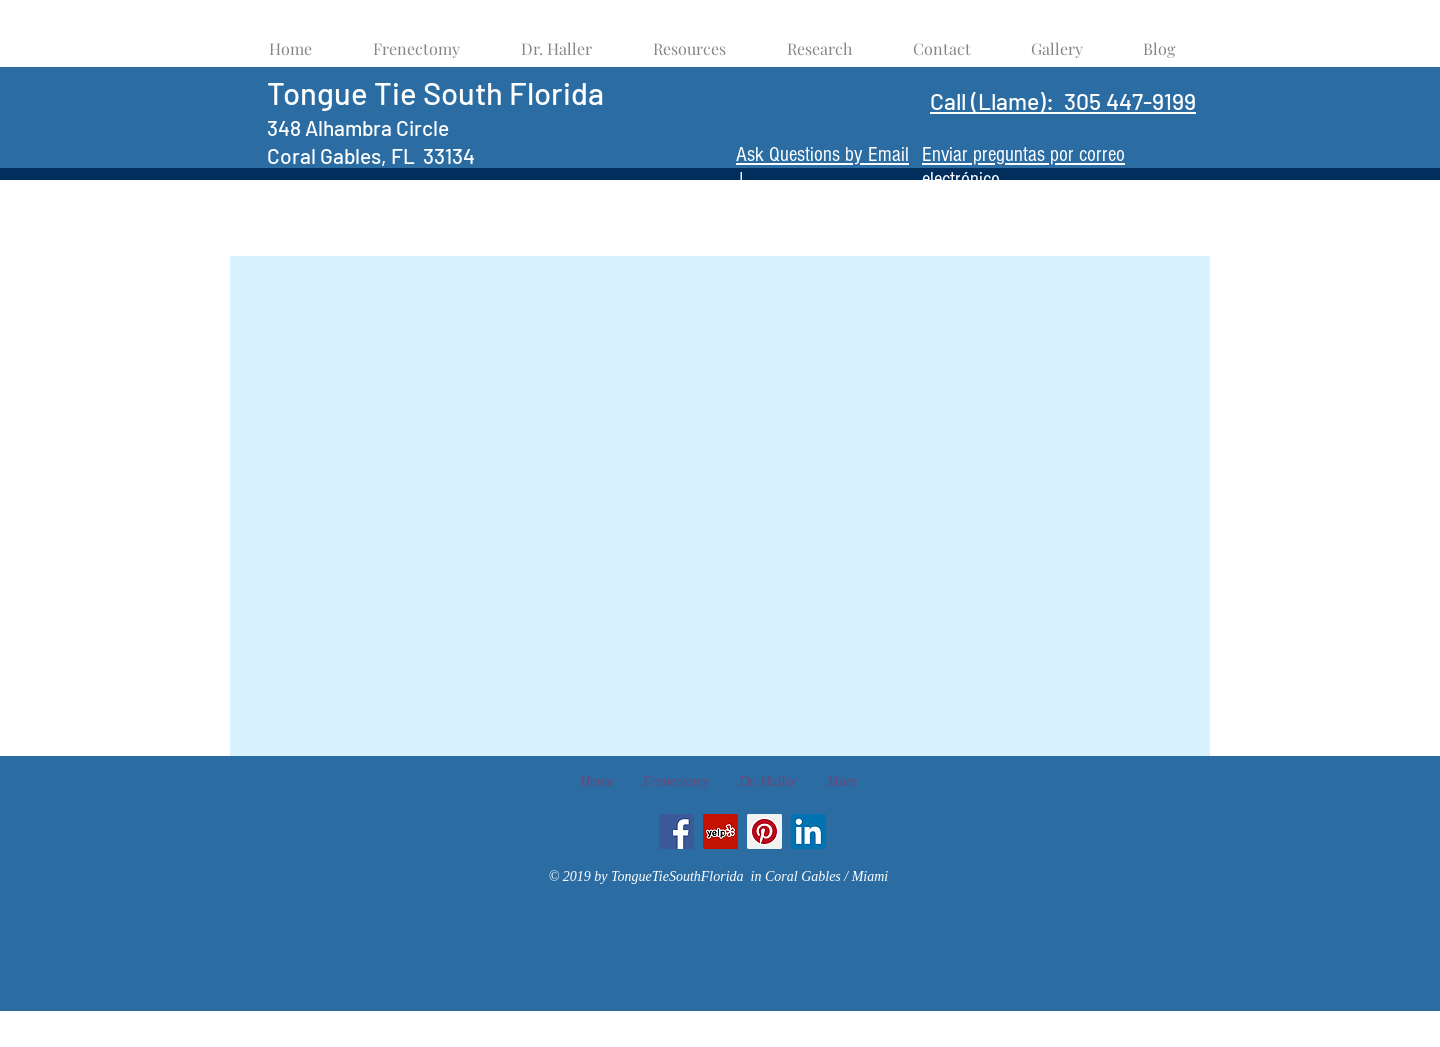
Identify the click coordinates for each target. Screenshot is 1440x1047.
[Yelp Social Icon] (720, 831)
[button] (689, 39)
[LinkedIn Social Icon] (808, 831)
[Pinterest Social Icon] (764, 831)
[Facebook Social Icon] (676, 831)
